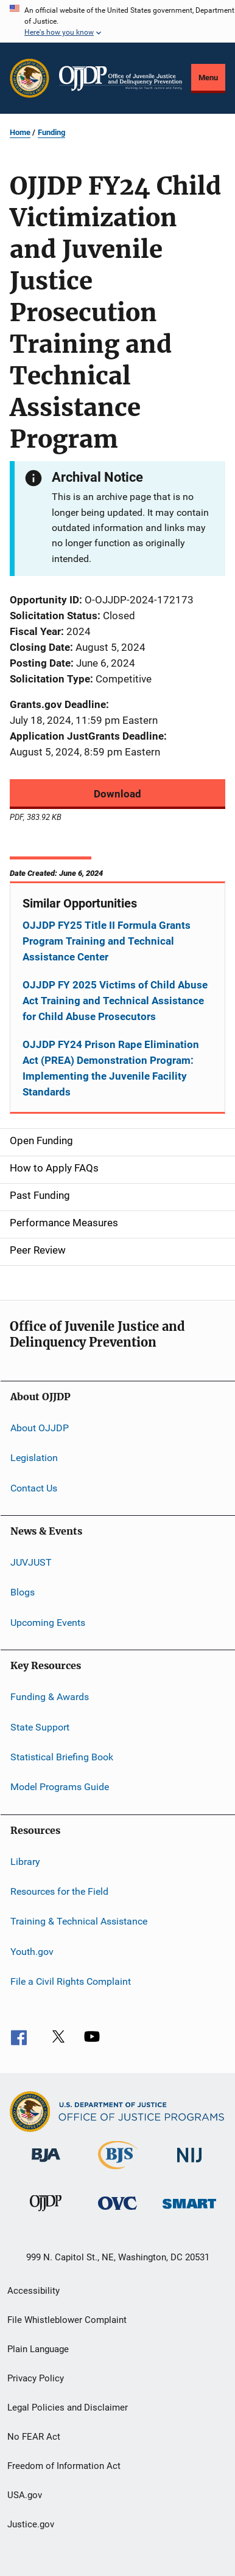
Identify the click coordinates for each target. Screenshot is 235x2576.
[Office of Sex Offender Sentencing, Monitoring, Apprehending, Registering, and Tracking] (189, 2210)
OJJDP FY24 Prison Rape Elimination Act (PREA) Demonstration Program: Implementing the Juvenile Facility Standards (111, 1068)
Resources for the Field (59, 1891)
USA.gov (24, 2495)
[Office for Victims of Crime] (117, 2212)
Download (117, 794)
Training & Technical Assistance (78, 1921)
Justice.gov (30, 2524)
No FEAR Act (33, 2436)
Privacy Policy (35, 2378)
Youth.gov (32, 1951)
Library (25, 1861)
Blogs (22, 1592)
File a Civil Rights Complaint (70, 1981)
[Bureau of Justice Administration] (46, 2164)
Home (20, 132)
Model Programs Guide (59, 1787)
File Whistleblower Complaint (67, 2319)
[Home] (120, 78)
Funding (51, 132)
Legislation (34, 1457)
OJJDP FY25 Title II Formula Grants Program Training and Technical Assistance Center (107, 941)
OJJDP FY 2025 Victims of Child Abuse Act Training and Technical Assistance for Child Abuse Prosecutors (115, 1000)
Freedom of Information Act (64, 2465)
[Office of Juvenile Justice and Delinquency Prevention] (45, 2213)
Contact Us (33, 1488)
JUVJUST (31, 1562)
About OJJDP (39, 1428)
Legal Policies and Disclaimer (67, 2407)
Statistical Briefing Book (61, 1757)
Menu (208, 77)
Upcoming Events (47, 1622)
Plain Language (38, 2349)
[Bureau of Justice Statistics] (118, 2171)
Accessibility (33, 2290)
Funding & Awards (49, 1697)
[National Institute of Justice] (189, 2164)
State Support (39, 1726)
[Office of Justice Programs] (29, 78)
